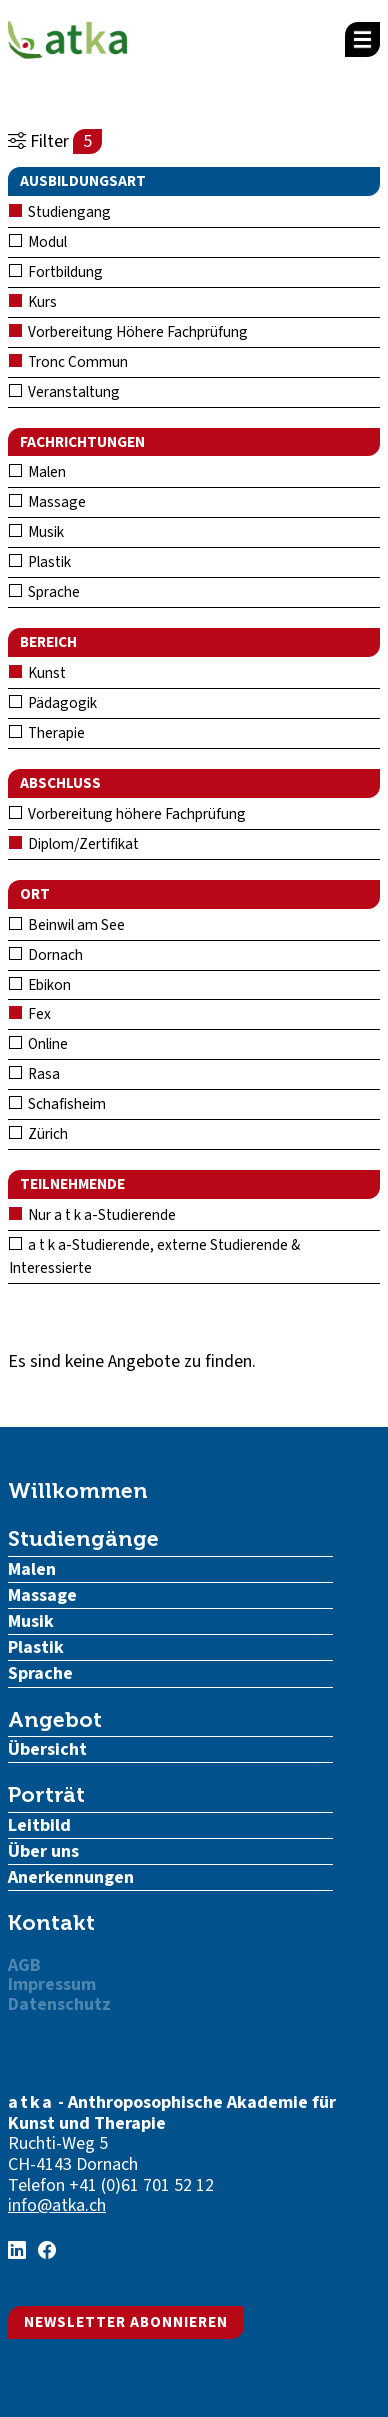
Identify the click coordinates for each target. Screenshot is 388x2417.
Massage (47, 502)
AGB (24, 1965)
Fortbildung (56, 272)
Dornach (46, 955)
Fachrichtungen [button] (82, 442)
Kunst (37, 673)
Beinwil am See (67, 925)
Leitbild (39, 1825)
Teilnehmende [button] (72, 1184)
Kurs (33, 302)
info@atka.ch (57, 2205)
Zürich (38, 1134)
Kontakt (51, 1922)
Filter (55, 141)
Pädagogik (53, 703)
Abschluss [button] (60, 783)
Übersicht (47, 1749)
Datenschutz (59, 2004)
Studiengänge (83, 1538)
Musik (36, 532)
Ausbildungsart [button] (83, 181)
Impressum (52, 1984)
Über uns (43, 1851)
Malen (37, 472)
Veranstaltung (64, 392)
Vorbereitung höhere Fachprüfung (127, 814)
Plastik (40, 562)
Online (38, 1044)
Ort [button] (35, 894)
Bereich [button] (48, 642)
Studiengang (60, 212)
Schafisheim (57, 1104)
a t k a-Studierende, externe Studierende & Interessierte (154, 1256)
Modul (38, 242)
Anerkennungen (71, 1877)
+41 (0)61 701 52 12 (141, 2185)
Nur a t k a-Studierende (92, 1215)
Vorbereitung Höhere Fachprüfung (128, 332)
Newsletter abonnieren (126, 2322)
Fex (30, 1014)
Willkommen (78, 1490)
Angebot (55, 1719)
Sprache (44, 592)
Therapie (47, 733)
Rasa (34, 1074)
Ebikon (40, 985)
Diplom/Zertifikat (74, 844)
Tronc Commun (68, 362)
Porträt (46, 1794)
